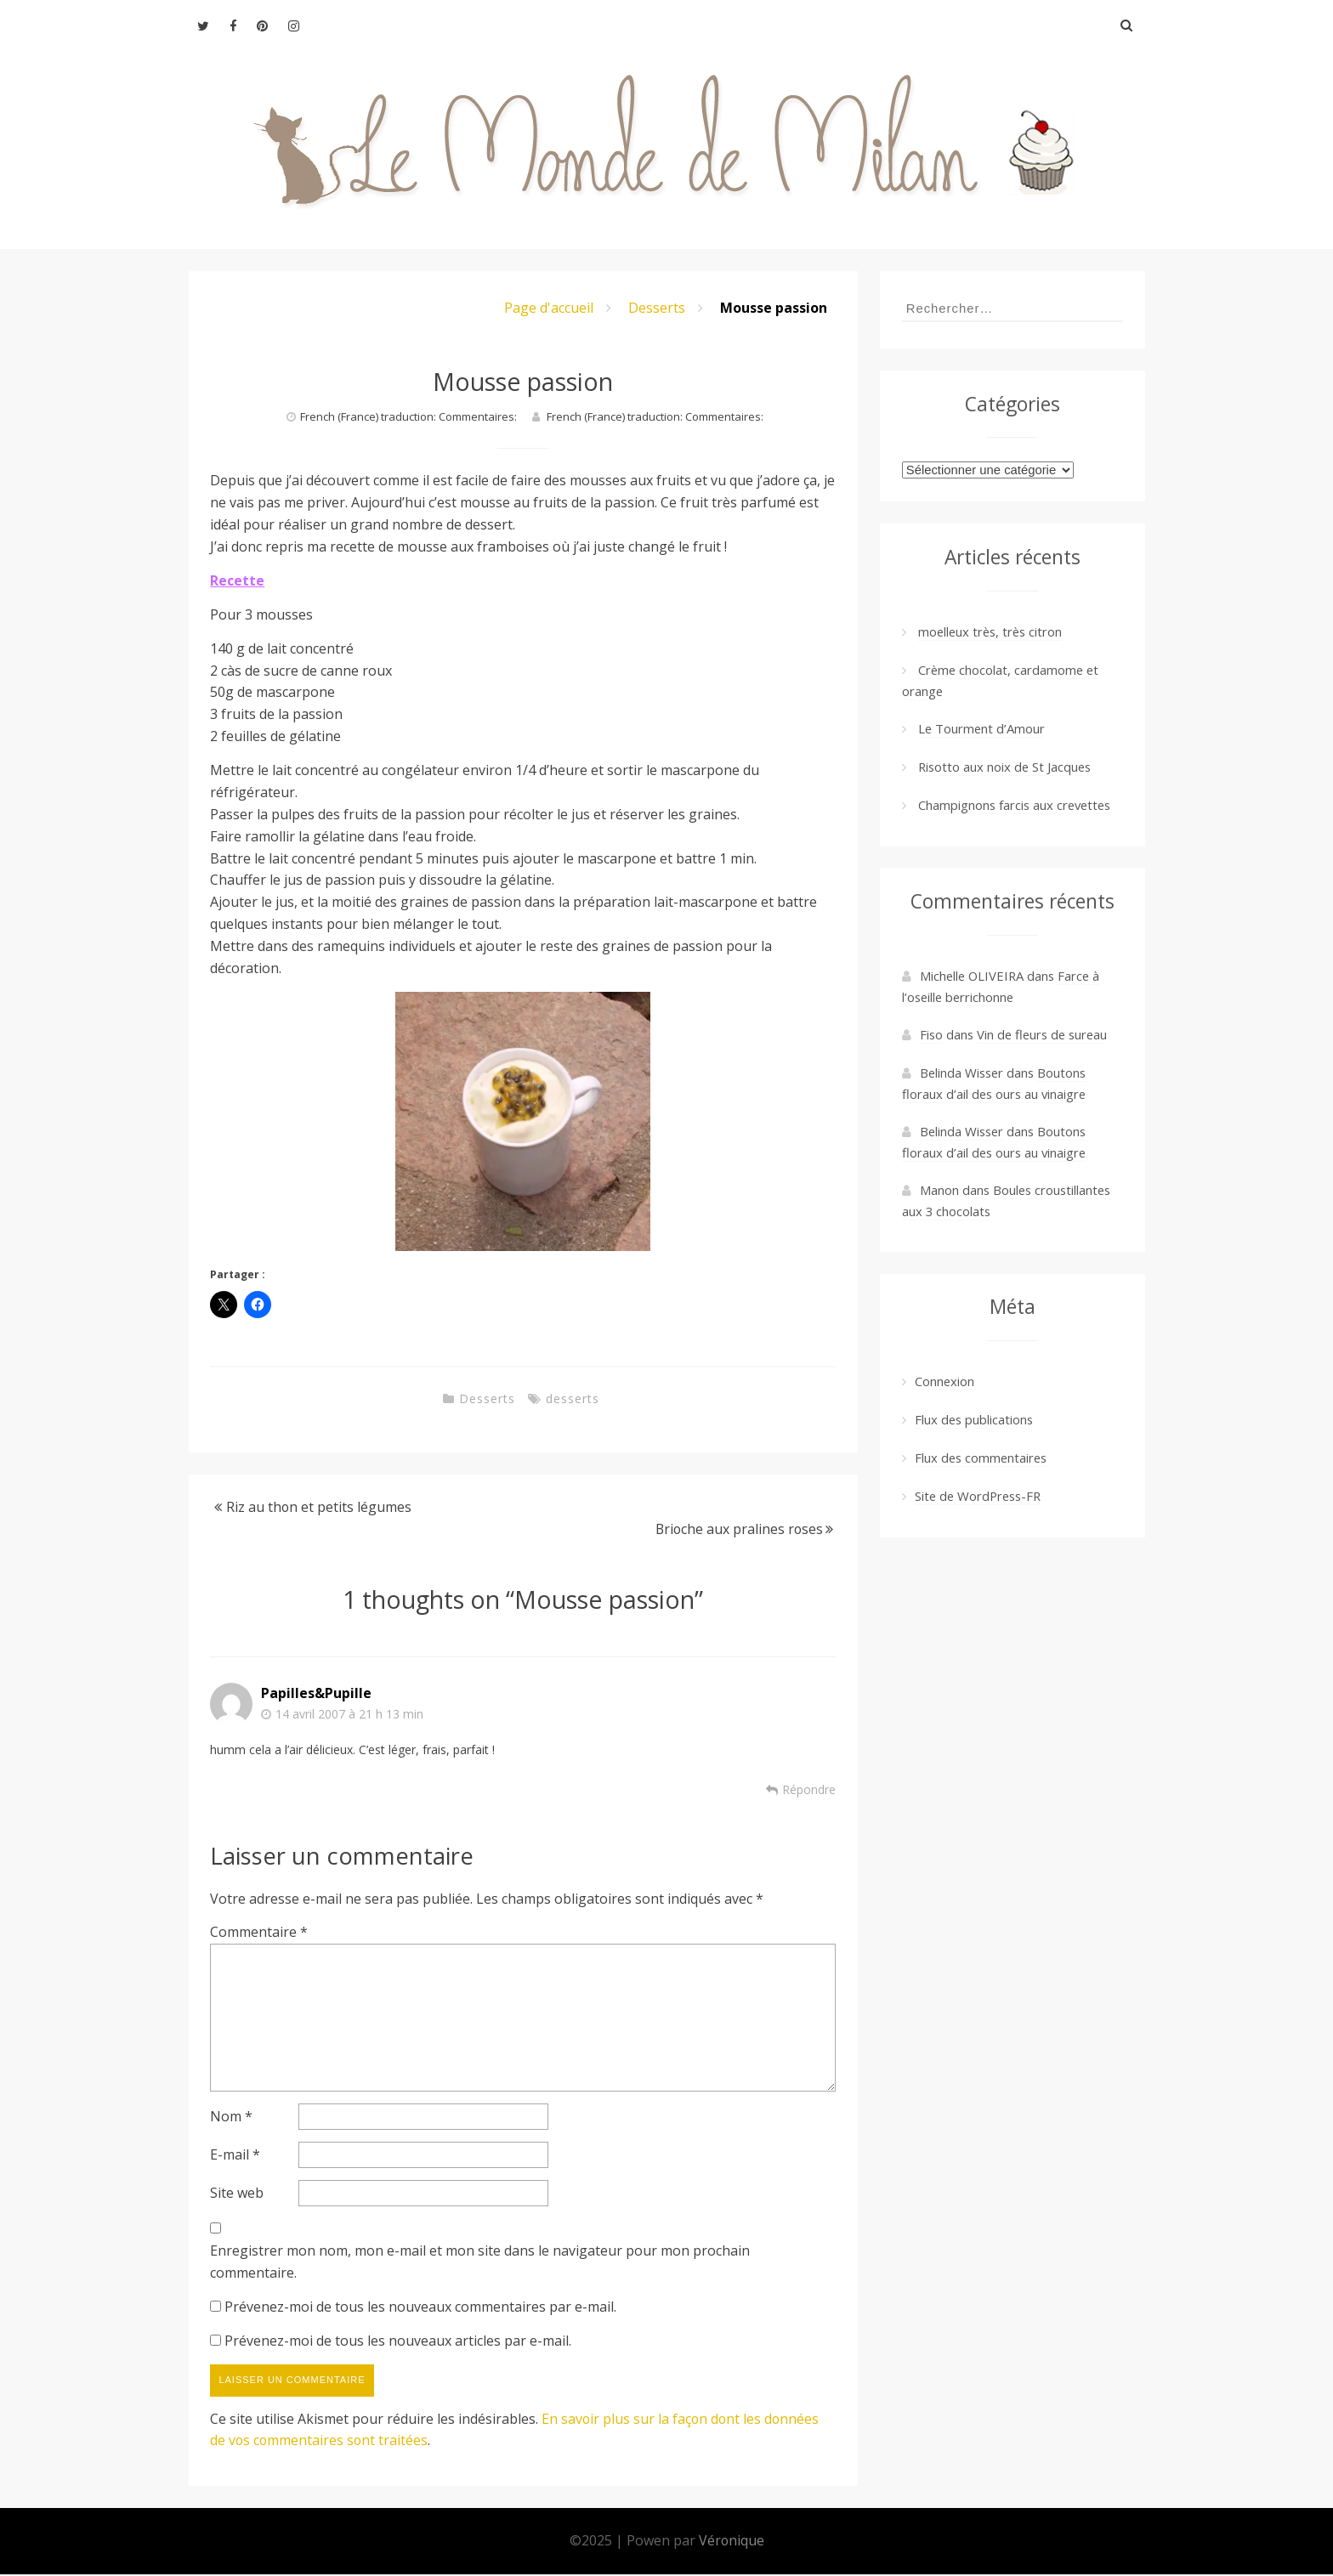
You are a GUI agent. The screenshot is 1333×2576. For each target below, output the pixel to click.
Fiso (931, 1034)
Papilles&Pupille (316, 1693)
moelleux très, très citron (990, 631)
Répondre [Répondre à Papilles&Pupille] (809, 1789)
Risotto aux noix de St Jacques (1004, 766)
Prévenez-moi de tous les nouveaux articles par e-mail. (397, 2342)
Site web (237, 2194)
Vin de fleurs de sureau (1042, 1034)
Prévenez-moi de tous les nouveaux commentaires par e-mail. (420, 2308)
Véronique (731, 2542)
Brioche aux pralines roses (738, 1529)
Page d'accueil (548, 307)
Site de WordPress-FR (978, 1495)
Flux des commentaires (981, 1457)
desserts (572, 1398)
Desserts (656, 307)
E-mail (235, 2156)
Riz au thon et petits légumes (319, 1506)
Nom (231, 2118)
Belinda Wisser (961, 1131)
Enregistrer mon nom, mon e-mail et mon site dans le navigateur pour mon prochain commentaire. (480, 2263)
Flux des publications (974, 1419)
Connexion (944, 1381)
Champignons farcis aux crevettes (1014, 804)
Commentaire (259, 1931)
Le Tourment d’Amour (981, 728)
